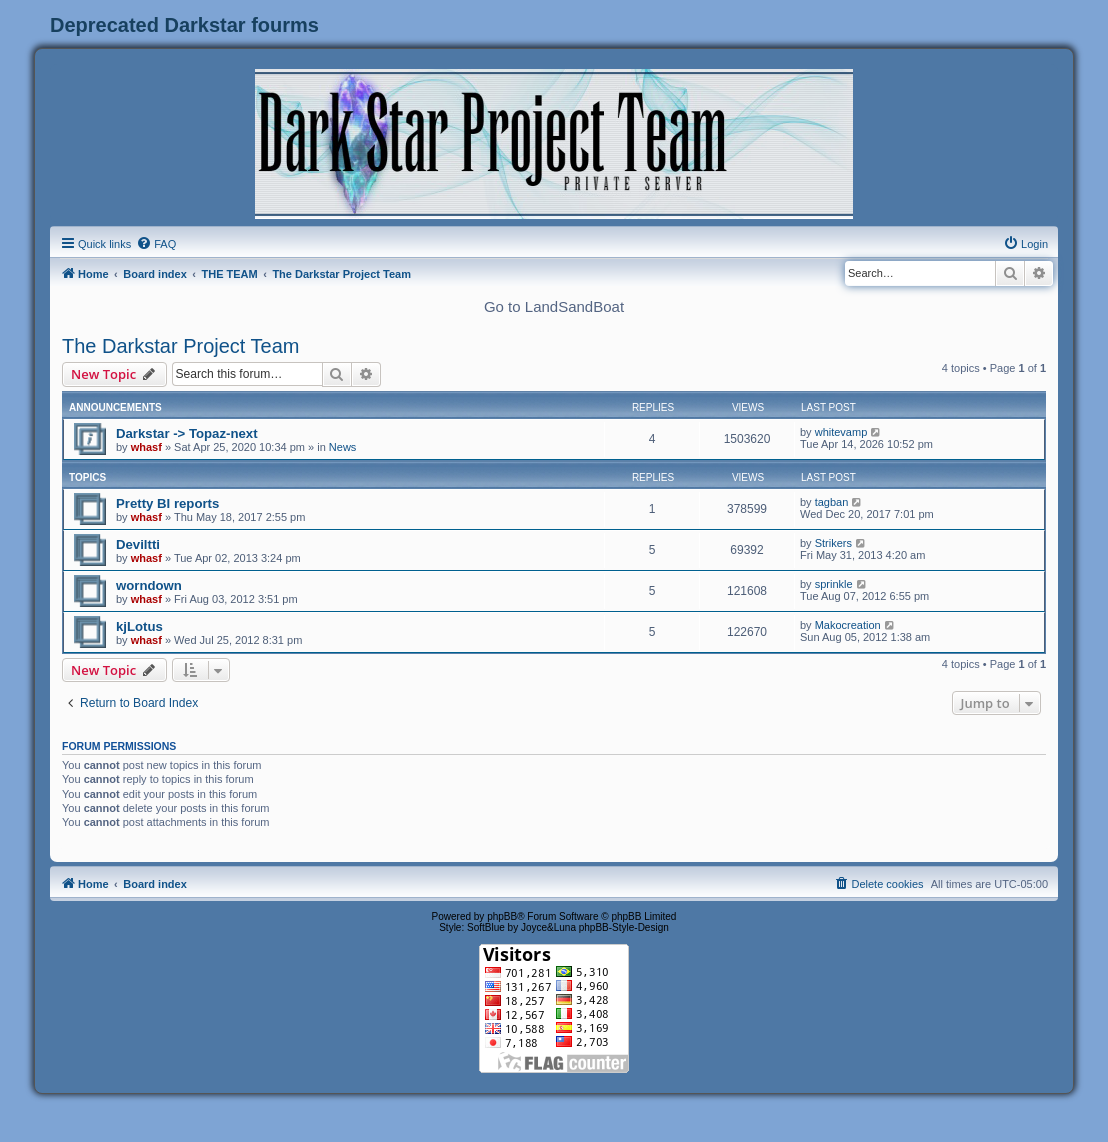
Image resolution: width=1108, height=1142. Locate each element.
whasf (146, 447)
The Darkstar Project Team (181, 346)
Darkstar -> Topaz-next (187, 433)
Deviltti (138, 544)
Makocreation (848, 625)
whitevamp (841, 432)
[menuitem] (156, 244)
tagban (832, 502)
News (343, 447)
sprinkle (834, 584)
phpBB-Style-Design (624, 927)
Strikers (833, 543)
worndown (149, 585)
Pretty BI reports (167, 503)
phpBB (502, 916)
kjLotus (139, 626)
